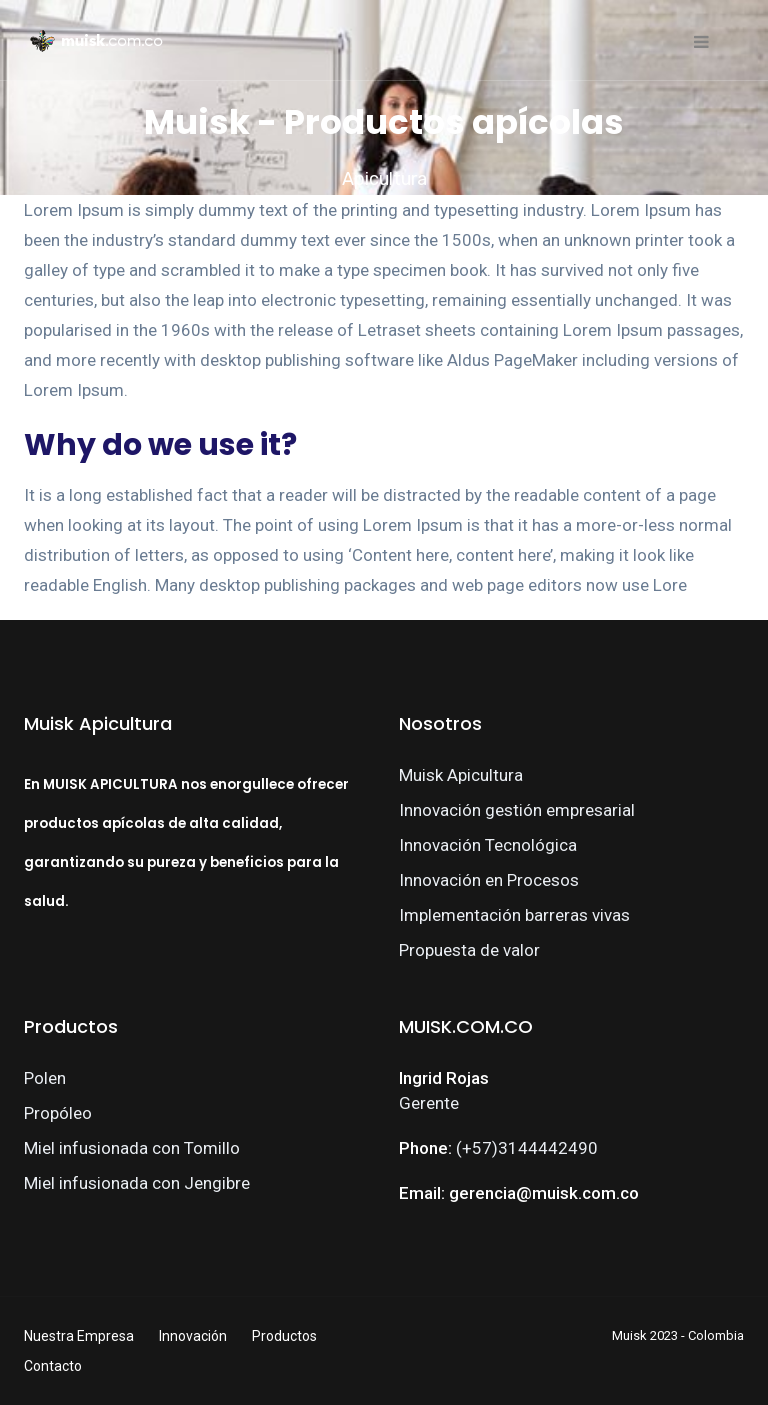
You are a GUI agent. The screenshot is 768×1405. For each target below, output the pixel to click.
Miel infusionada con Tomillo (132, 1148)
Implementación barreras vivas (514, 915)
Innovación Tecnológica (488, 845)
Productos (284, 1336)
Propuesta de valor (469, 950)
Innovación (193, 1336)
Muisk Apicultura (461, 775)
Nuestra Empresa (79, 1336)
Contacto (53, 1366)
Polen (45, 1078)
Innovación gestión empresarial (517, 810)
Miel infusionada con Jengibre (137, 1183)
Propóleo (58, 1113)
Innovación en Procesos (489, 880)
